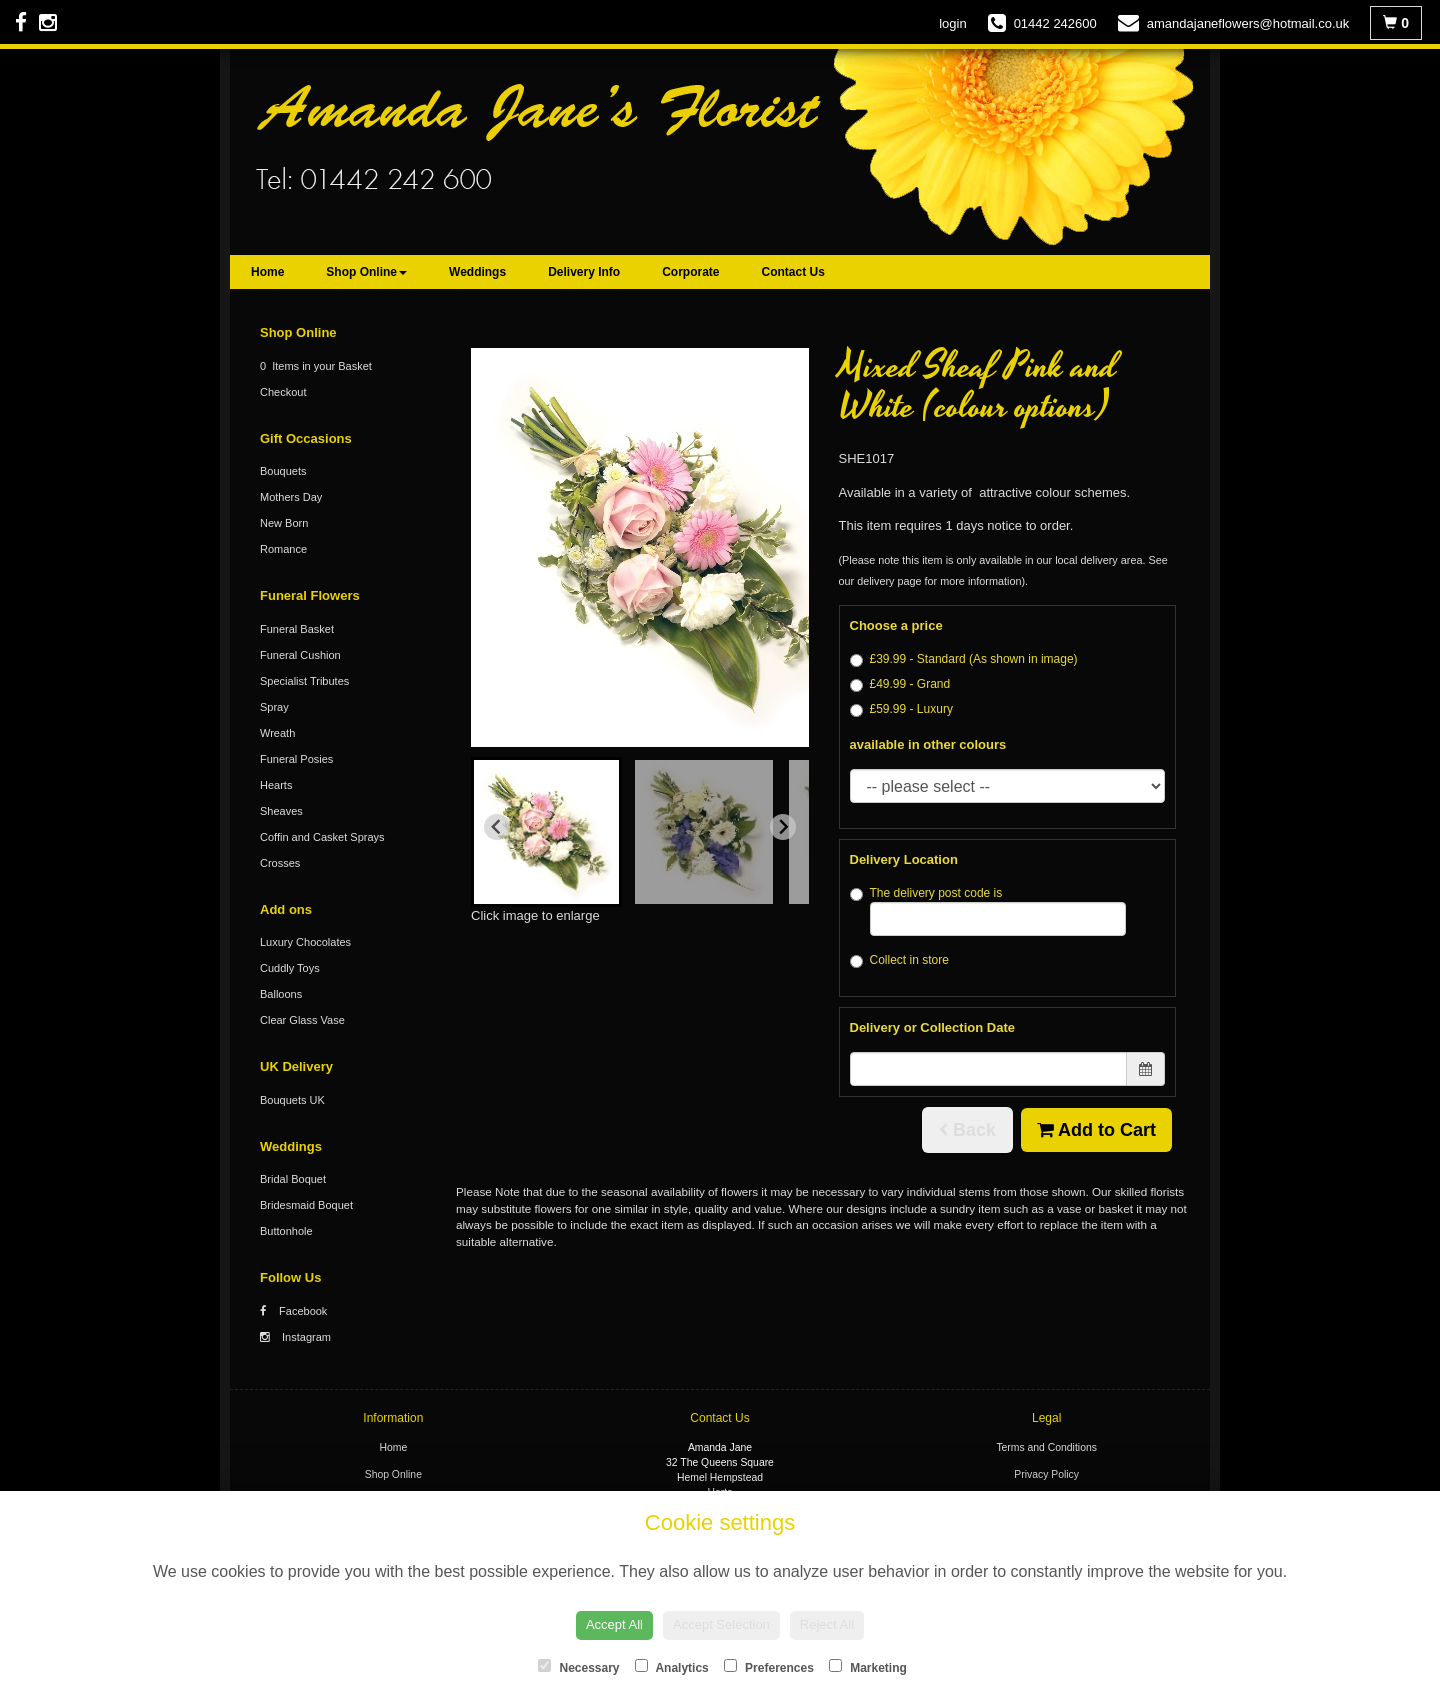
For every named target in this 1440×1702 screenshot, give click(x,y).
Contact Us (793, 272)
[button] (546, 832)
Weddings (477, 272)
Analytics (672, 1667)
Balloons (281, 994)
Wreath (277, 733)
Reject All (827, 1624)
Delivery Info (584, 272)
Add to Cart (1096, 1130)
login (952, 23)
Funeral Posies (296, 759)
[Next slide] (783, 827)
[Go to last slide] (497, 827)
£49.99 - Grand (900, 684)
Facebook (293, 1311)
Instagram (295, 1337)
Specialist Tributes (304, 681)
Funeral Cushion (300, 655)
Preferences (769, 1667)
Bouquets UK (292, 1100)
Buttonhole (286, 1231)
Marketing (868, 1667)
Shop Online (366, 272)
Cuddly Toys (290, 968)
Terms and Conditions (1046, 1447)
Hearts (276, 785)
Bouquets (283, 471)
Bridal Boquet (293, 1179)
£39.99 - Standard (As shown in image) (964, 659)
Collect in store (899, 960)
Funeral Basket (297, 629)
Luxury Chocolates (305, 942)
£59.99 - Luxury (901, 709)
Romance (283, 549)
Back (967, 1130)
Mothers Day (291, 497)
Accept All (614, 1624)
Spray (274, 707)
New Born (284, 523)
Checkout (283, 392)
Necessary (578, 1667)
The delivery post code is (988, 911)
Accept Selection (721, 1624)
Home (267, 272)
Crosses (280, 863)
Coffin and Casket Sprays (322, 837)
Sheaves (281, 811)
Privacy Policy (1046, 1474)
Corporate (690, 272)
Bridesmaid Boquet (306, 1205)
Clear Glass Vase (302, 1020)
